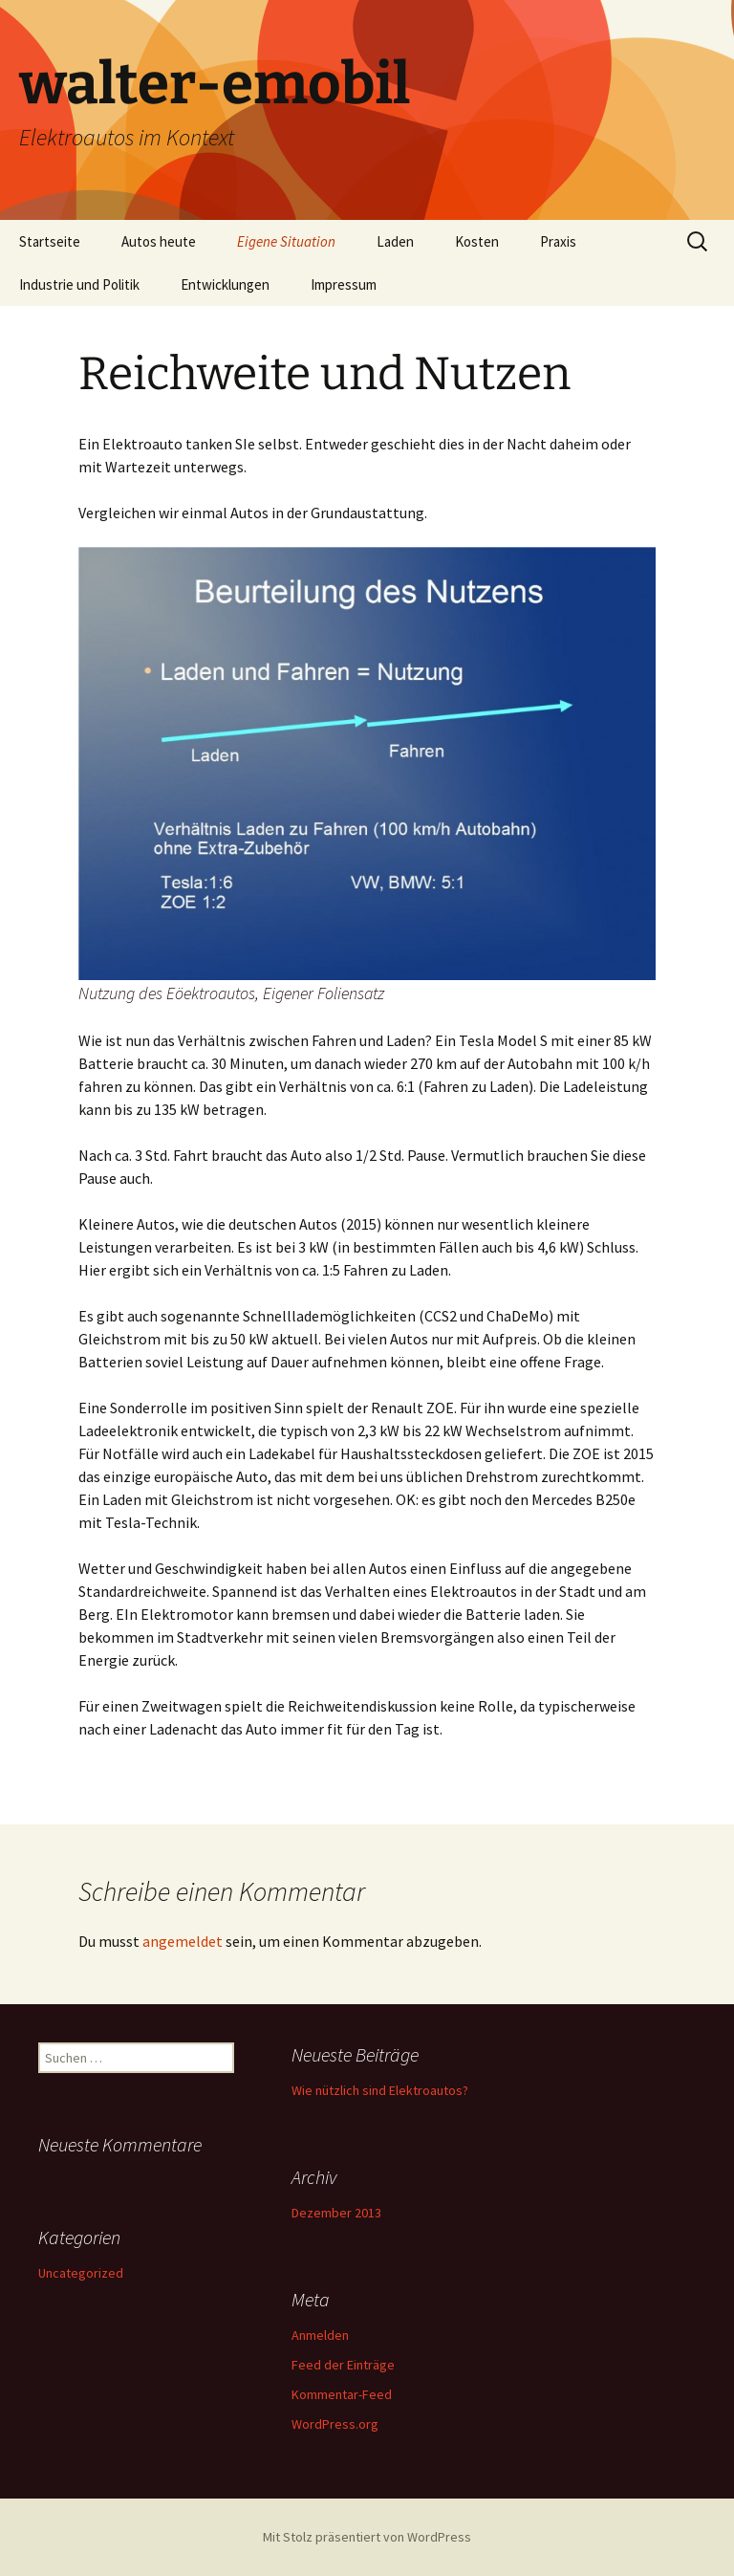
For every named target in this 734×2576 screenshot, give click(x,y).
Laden (395, 241)
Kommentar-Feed (341, 2394)
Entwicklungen (225, 284)
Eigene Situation (286, 241)
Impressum (344, 284)
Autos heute (158, 241)
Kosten (477, 241)
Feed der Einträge (343, 2364)
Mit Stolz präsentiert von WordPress (367, 2536)
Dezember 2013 (336, 2212)
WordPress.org (334, 2424)
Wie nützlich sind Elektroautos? (379, 2090)
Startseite (49, 241)
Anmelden (320, 2335)
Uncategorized (80, 2272)
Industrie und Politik (79, 284)
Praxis (558, 241)
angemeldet (182, 1941)
